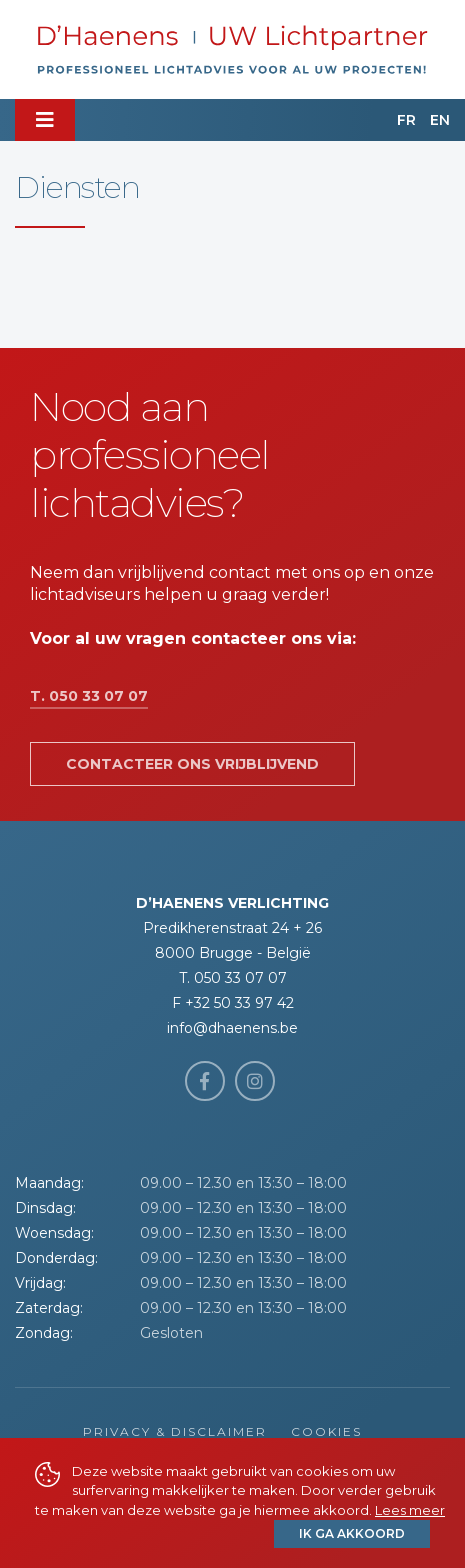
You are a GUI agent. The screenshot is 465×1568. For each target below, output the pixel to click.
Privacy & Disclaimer (175, 1431)
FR (406, 120)
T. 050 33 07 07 (89, 696)
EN (440, 120)
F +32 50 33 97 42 (233, 1003)
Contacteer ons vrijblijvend (192, 764)
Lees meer (410, 1510)
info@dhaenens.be (232, 1028)
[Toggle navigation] (45, 120)
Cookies (326, 1431)
